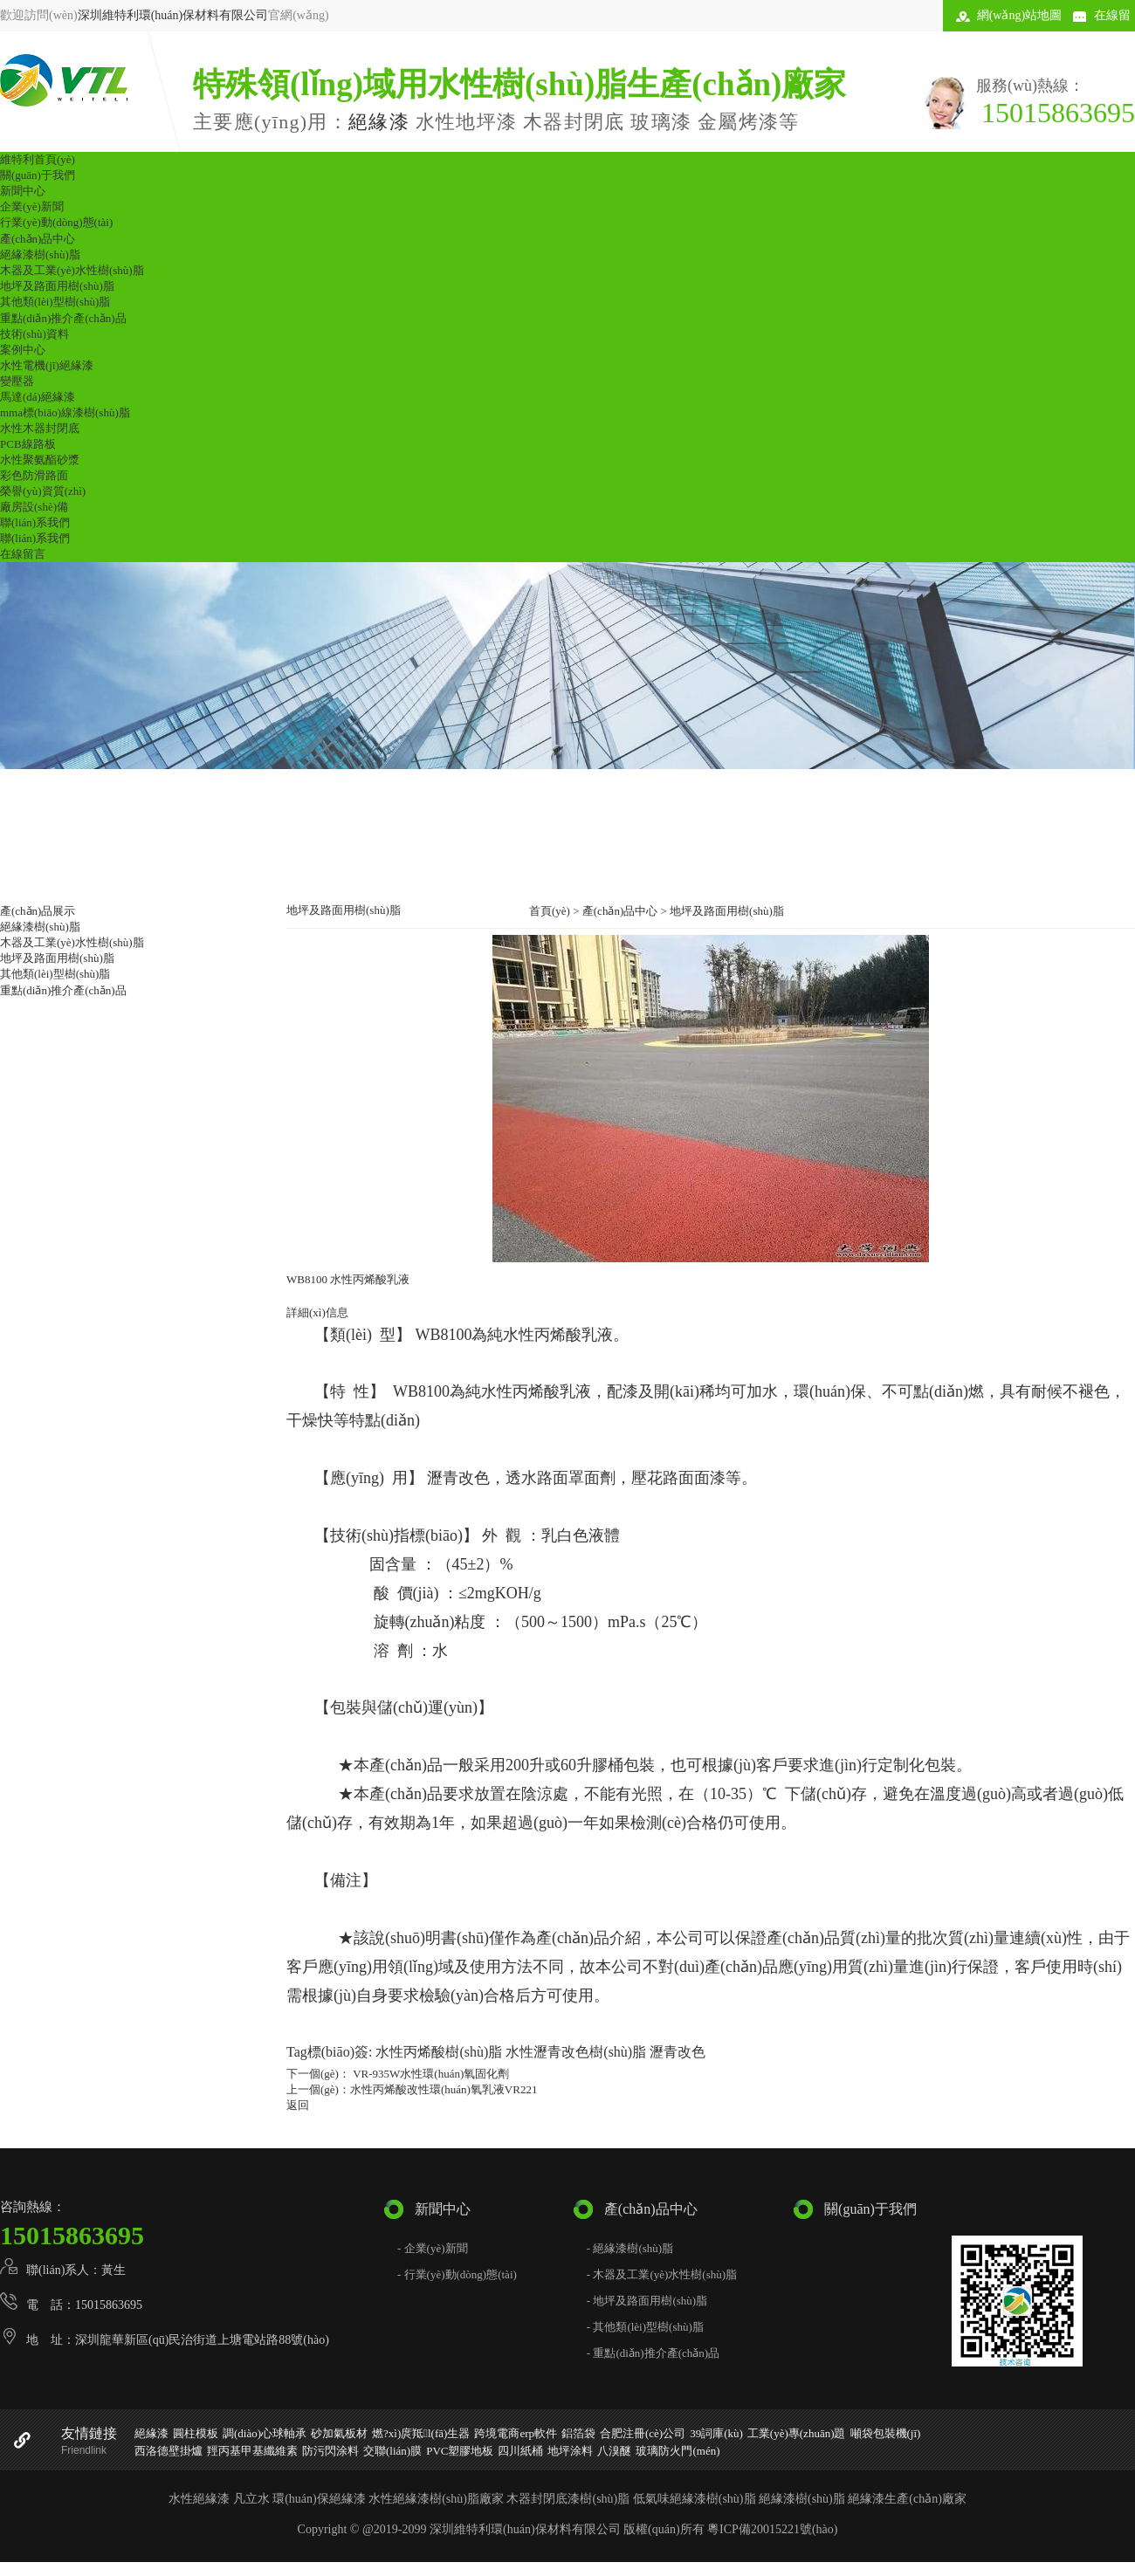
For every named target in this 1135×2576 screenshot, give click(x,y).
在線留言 (22, 553)
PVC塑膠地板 (459, 2450)
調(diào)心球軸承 (264, 2433)
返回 (297, 2105)
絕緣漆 (378, 122)
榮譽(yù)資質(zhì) (43, 491)
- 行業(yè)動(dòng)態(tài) (457, 2274)
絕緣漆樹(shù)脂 (40, 254)
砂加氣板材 (339, 2433)
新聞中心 (22, 190)
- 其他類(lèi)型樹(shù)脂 (645, 2326)
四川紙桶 (520, 2450)
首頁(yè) (549, 910)
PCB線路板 (28, 443)
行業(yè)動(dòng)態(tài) (56, 222)
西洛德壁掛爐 (168, 2450)
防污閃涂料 (330, 2450)
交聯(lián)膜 (392, 2450)
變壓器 (17, 381)
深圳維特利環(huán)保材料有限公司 (173, 15)
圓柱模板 (195, 2433)
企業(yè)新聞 (32, 206)
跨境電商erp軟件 (515, 2433)
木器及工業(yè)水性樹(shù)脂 (72, 270)
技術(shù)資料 (34, 333)
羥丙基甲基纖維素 (252, 2450)
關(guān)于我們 (37, 175)
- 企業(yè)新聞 (432, 2248)
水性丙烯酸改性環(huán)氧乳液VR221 (444, 2089)
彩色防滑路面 (34, 475)
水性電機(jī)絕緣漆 (46, 365)
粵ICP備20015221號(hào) (772, 2529)
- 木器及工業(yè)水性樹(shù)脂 (662, 2274)
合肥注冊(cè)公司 (642, 2433)
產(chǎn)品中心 (37, 238)
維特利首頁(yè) (37, 159)
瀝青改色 (677, 2051)
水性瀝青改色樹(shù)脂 (576, 2051)
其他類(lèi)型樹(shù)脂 (55, 301)
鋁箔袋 (578, 2433)
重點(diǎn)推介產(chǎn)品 (63, 318)
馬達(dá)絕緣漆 (37, 396)
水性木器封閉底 (39, 428)
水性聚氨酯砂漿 (39, 459)
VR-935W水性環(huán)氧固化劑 (429, 2073)
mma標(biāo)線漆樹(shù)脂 (65, 412)
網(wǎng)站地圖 (1019, 15)
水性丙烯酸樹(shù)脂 (438, 2051)
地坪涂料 (570, 2450)
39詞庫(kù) (716, 2433)
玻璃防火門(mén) (677, 2450)
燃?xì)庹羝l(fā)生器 (421, 2433)
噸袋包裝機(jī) (885, 2433)
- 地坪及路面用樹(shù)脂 (647, 2300)
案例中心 (22, 349)
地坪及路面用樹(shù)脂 (57, 285)
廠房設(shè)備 (34, 506)
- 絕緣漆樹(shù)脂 (630, 2248)
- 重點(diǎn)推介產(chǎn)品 (653, 2353)
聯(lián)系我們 (35, 522)
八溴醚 (614, 2450)
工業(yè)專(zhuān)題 (796, 2433)
